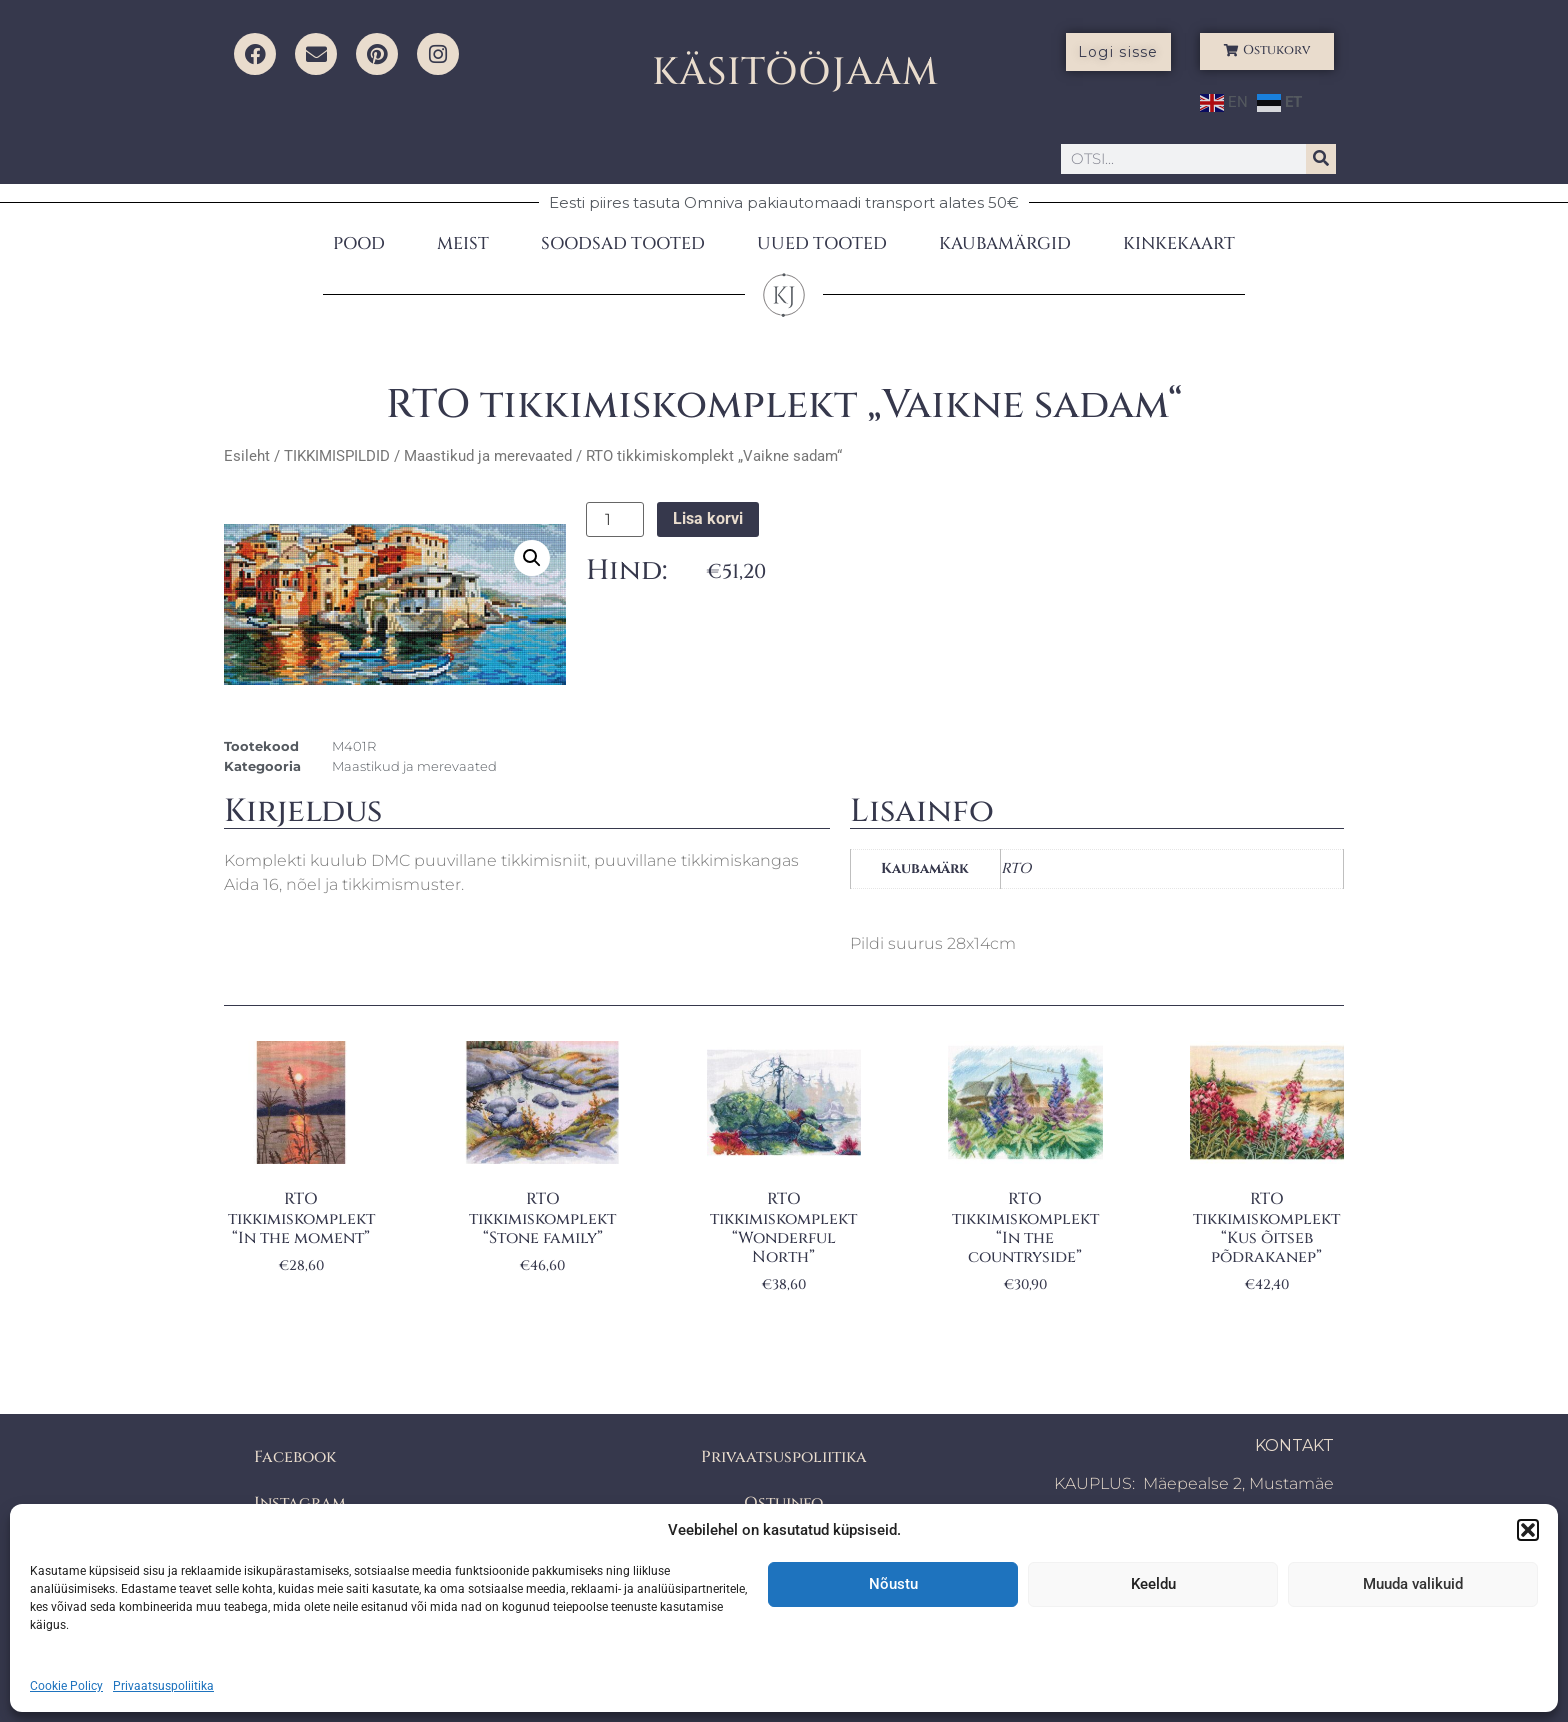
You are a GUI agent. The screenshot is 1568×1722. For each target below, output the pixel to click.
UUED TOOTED (822, 243)
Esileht (247, 456)
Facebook (295, 1457)
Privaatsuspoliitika (163, 1686)
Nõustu (893, 1584)
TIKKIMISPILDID (337, 456)
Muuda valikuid (1413, 1584)
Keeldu (1153, 1584)
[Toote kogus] (615, 520)
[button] (1528, 1530)
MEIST (463, 243)
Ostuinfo (783, 1503)
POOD (359, 243)
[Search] (1321, 159)
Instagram (300, 1503)
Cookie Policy (66, 1686)
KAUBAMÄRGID (1005, 243)
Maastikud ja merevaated (488, 456)
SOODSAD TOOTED (623, 243)
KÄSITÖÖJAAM (795, 72)
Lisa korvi (708, 518)
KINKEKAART (1179, 243)
